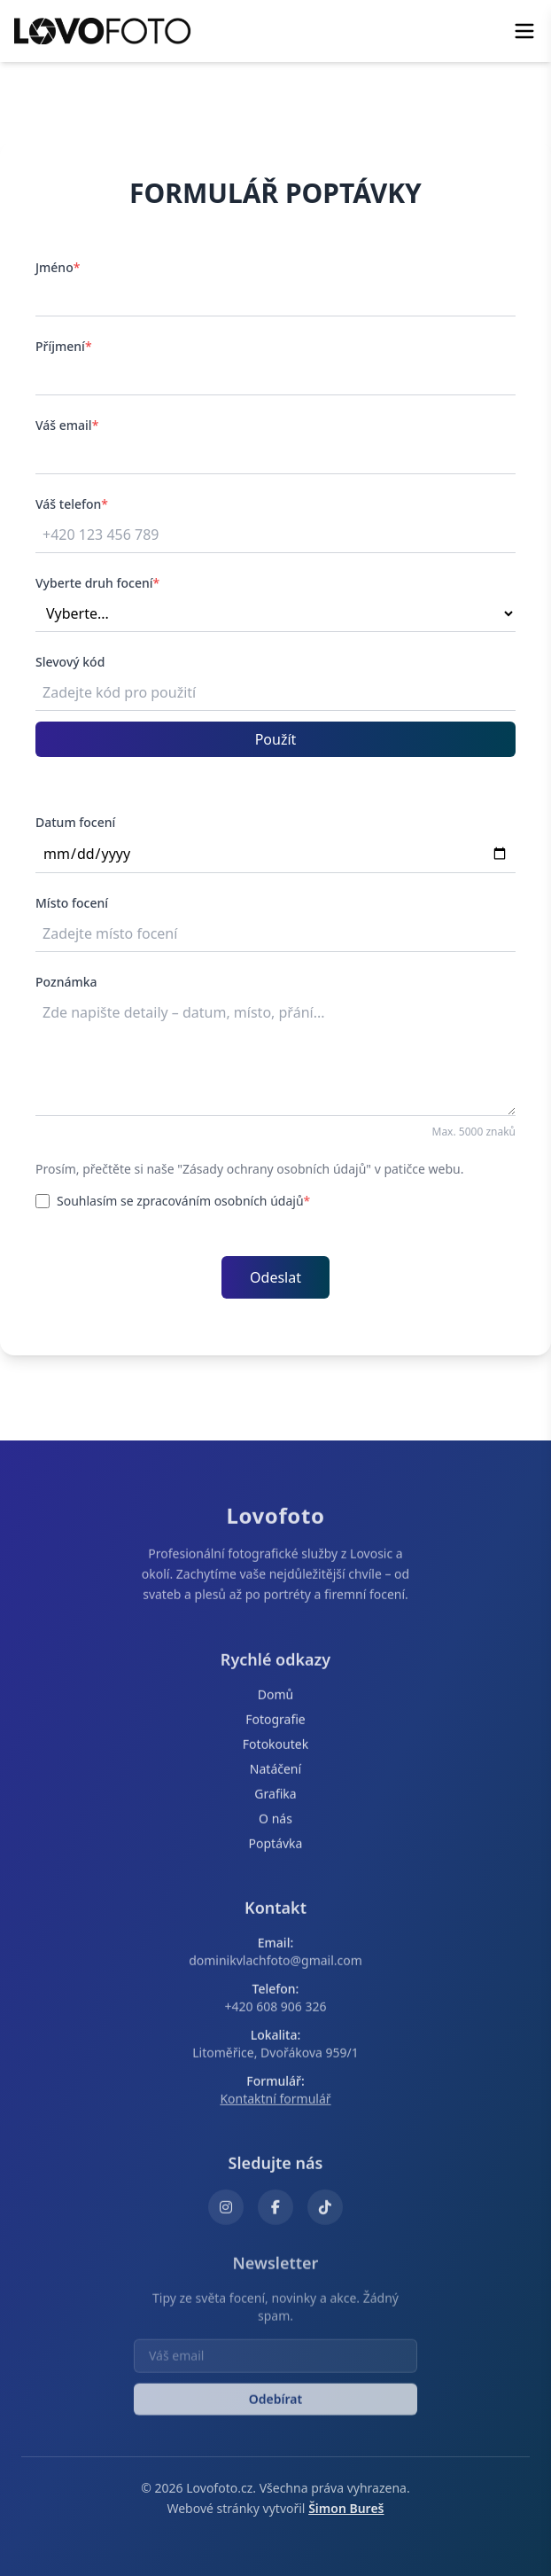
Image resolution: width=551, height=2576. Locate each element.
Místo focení (71, 902)
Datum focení (75, 822)
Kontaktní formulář (275, 2104)
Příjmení (63, 346)
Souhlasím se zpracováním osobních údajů (172, 1201)
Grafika (275, 1799)
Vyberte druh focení (97, 582)
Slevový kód (70, 661)
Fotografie (275, 1724)
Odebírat (275, 2409)
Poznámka (66, 981)
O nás (275, 1823)
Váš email (66, 425)
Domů (275, 1699)
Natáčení (275, 1774)
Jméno (57, 267)
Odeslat (275, 1277)
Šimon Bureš (346, 2508)
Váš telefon (71, 504)
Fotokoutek (275, 1749)
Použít (276, 739)
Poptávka (276, 1848)
